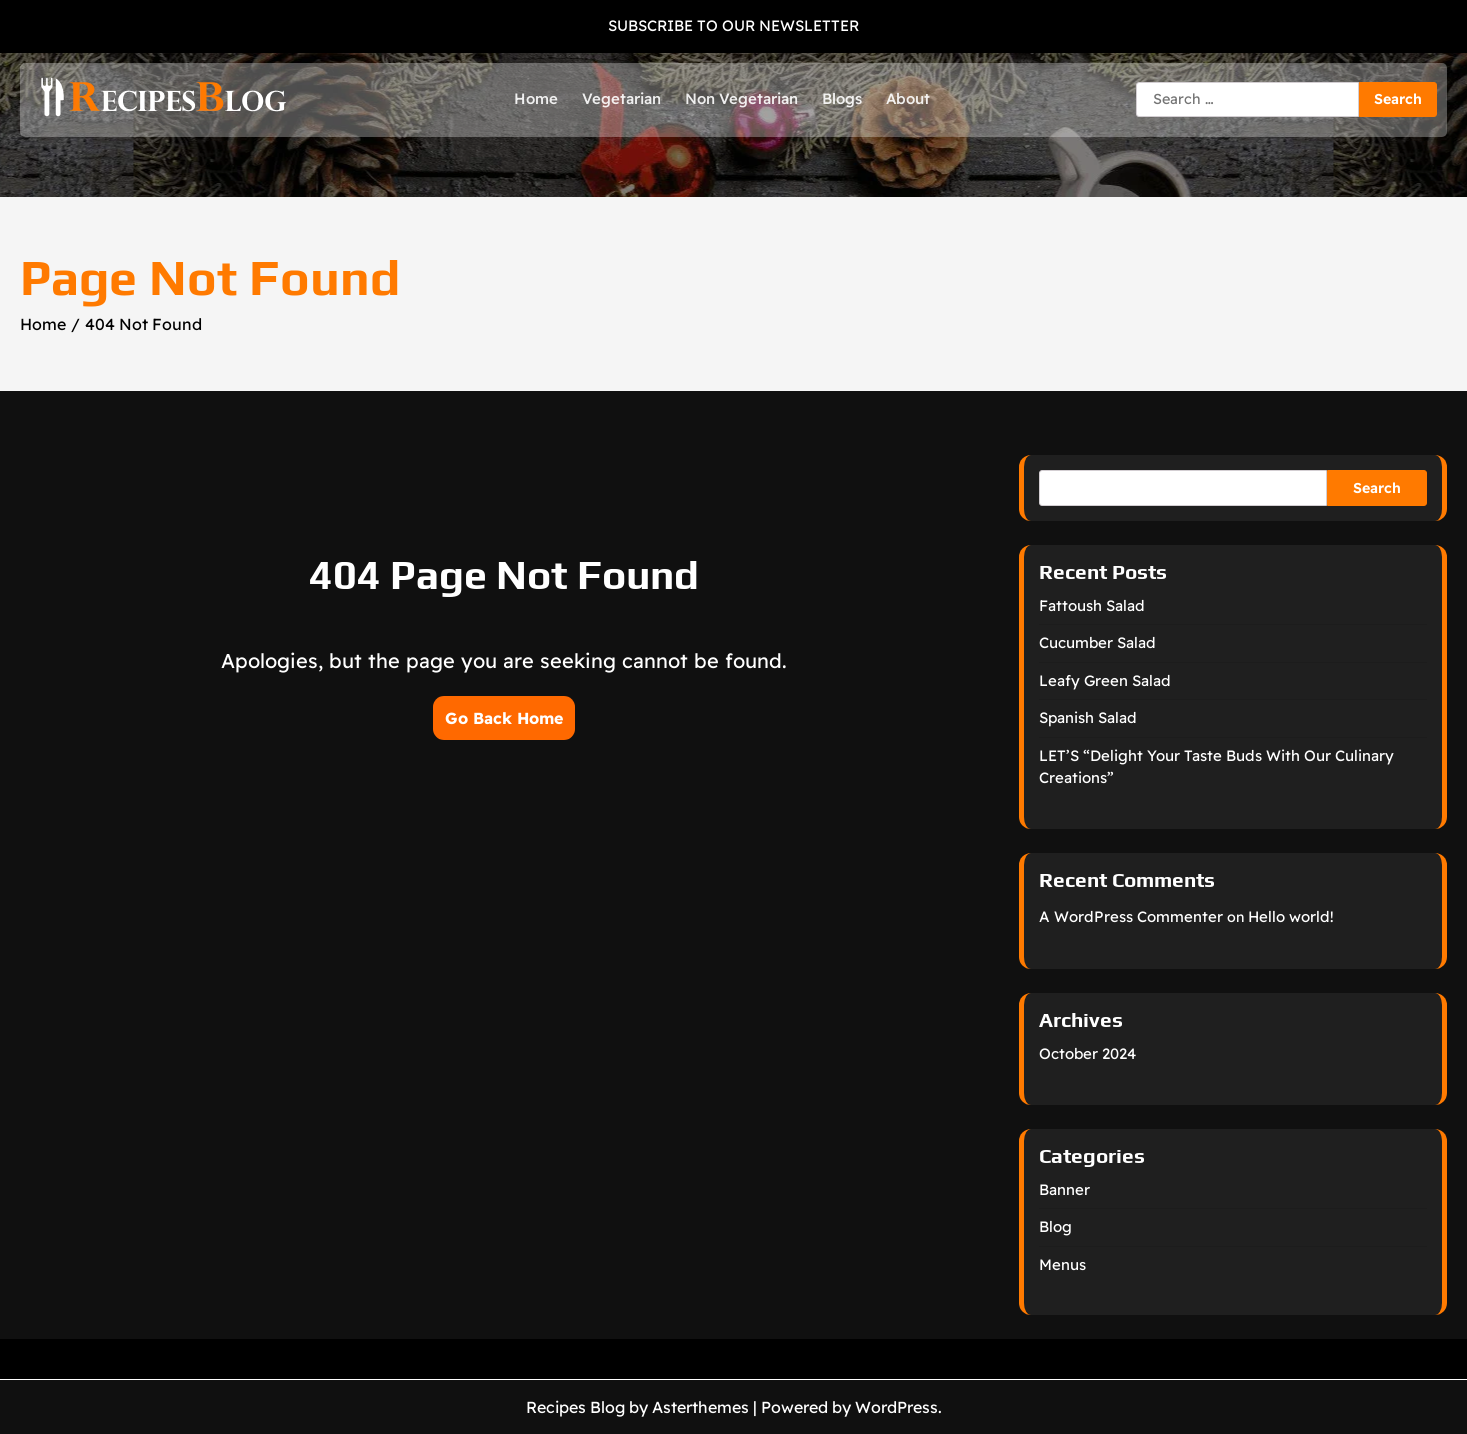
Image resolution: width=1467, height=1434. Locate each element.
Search (1377, 488)
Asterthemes (700, 1407)
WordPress (896, 1407)
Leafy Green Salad (1105, 680)
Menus (1062, 1264)
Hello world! (1291, 916)
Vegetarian (621, 98)
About (908, 98)
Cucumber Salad (1097, 642)
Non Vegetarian (741, 98)
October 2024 (1087, 1053)
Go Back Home (504, 718)
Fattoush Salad (1092, 605)
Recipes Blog (575, 1407)
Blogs (842, 98)
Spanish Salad (1088, 717)
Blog (1055, 1226)
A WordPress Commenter (1131, 916)
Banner (1064, 1189)
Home (536, 98)
